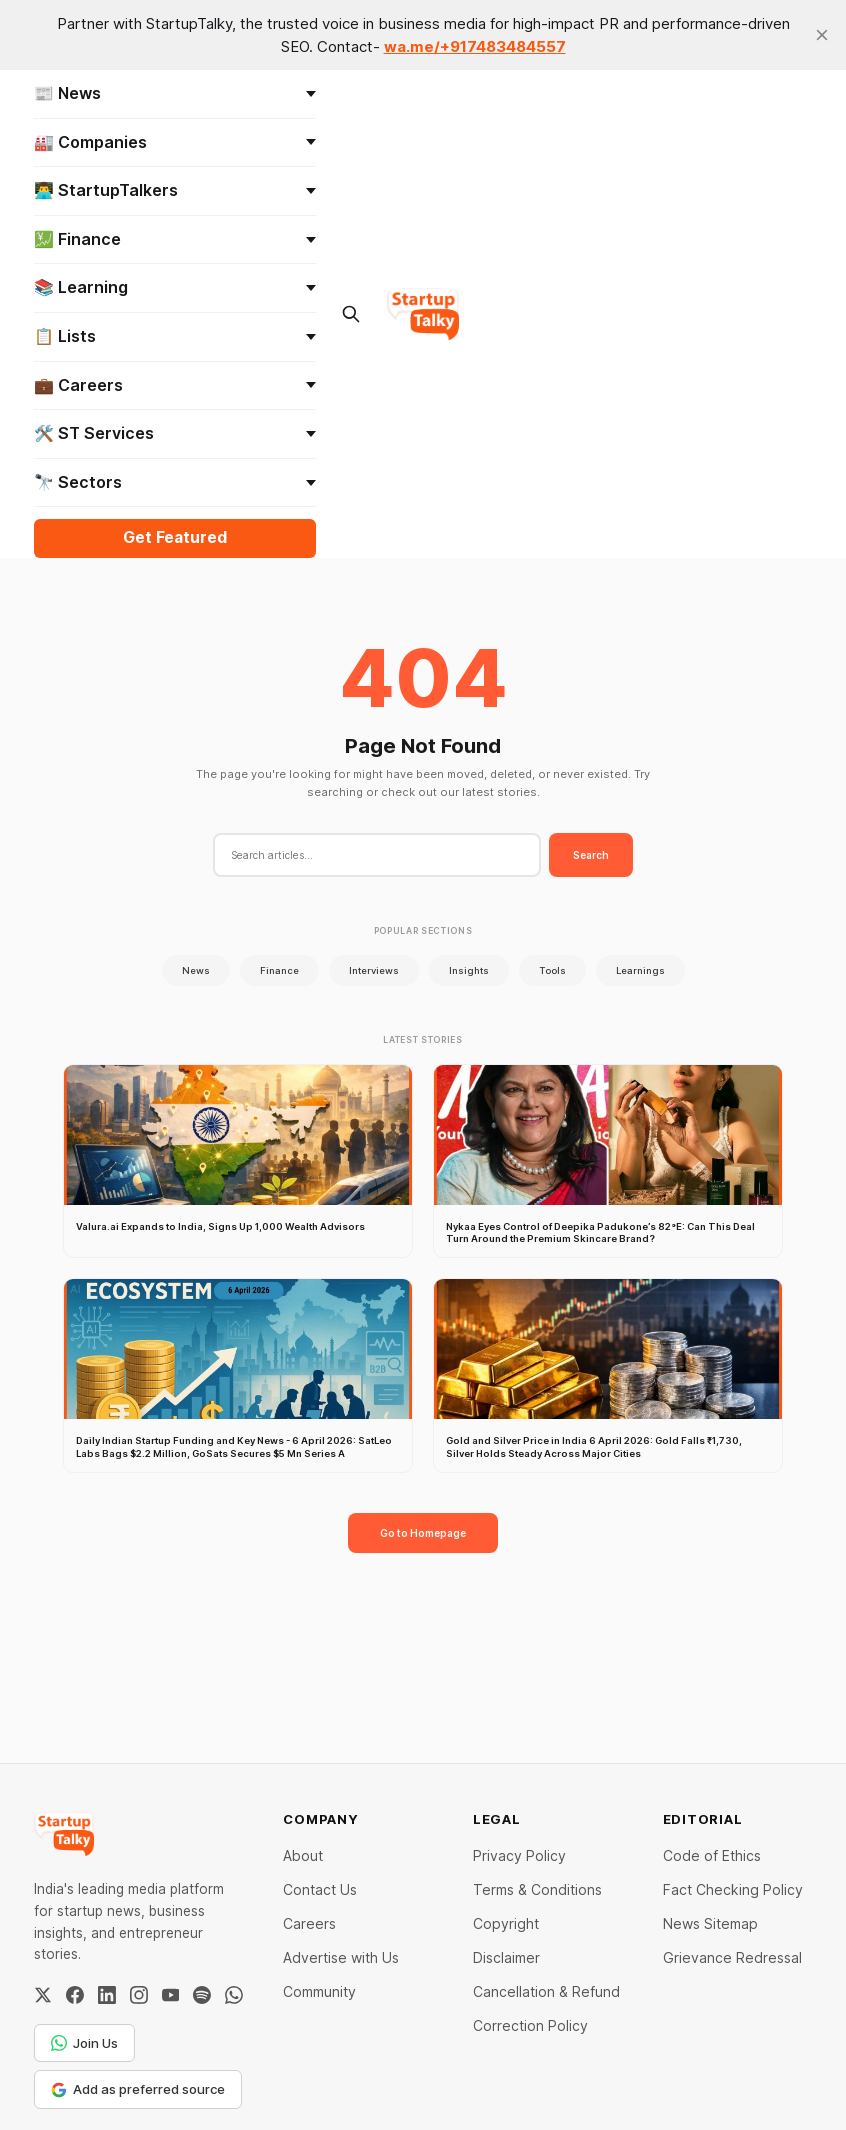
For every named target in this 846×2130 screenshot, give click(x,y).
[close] (822, 35)
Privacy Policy (519, 1855)
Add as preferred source (138, 2089)
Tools (552, 970)
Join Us (84, 2043)
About (303, 1855)
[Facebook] (75, 1995)
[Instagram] (139, 1995)
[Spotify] (202, 1995)
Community (319, 1991)
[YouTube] (171, 1995)
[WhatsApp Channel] (234, 1995)
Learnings (640, 970)
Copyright (506, 1923)
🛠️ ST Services (175, 433)
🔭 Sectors (175, 482)
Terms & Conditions (537, 1889)
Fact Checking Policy (733, 1889)
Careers (309, 1923)
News (196, 970)
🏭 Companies (175, 142)
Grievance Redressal (732, 1957)
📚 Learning (175, 287)
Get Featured (175, 537)
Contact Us (320, 1889)
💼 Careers (175, 385)
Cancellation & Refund (546, 1991)
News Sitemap (710, 1923)
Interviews (374, 970)
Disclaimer (506, 1957)
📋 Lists (175, 336)
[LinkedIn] (107, 1995)
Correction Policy (530, 2025)
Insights (469, 970)
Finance (279, 970)
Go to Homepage (423, 1533)
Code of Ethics (712, 1855)
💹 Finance (175, 239)
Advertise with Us (341, 1957)
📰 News (175, 93)
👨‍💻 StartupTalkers (175, 190)
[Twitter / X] (43, 1995)
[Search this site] (351, 314)
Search (591, 855)
